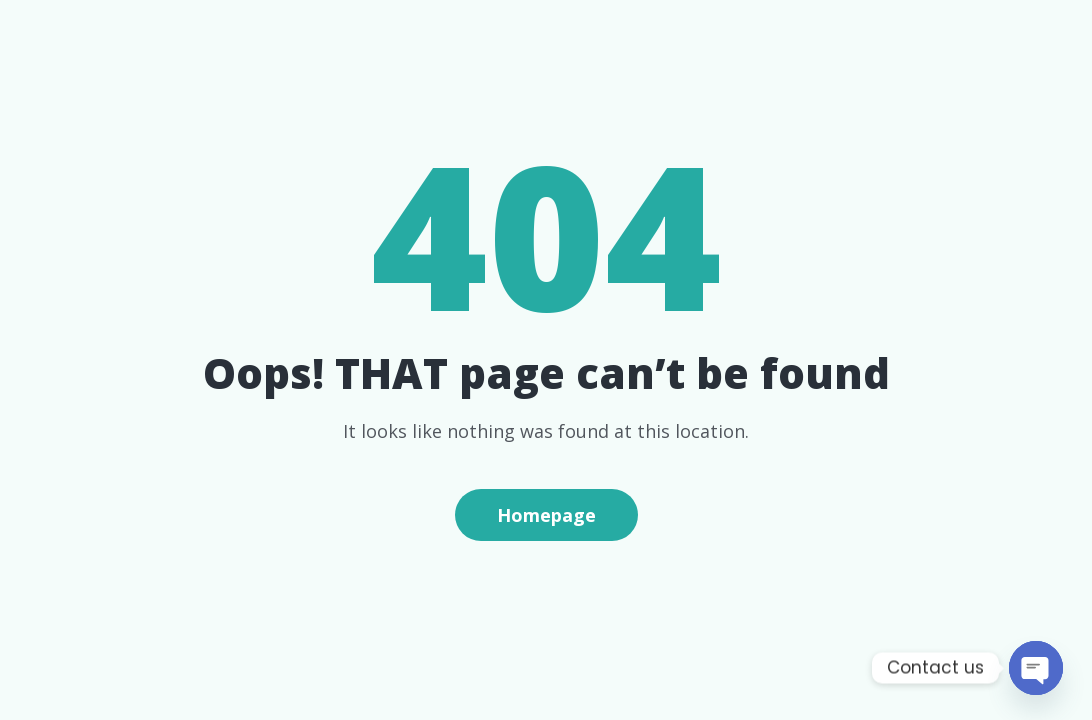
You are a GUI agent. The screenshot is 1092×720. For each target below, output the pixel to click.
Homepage (546, 515)
